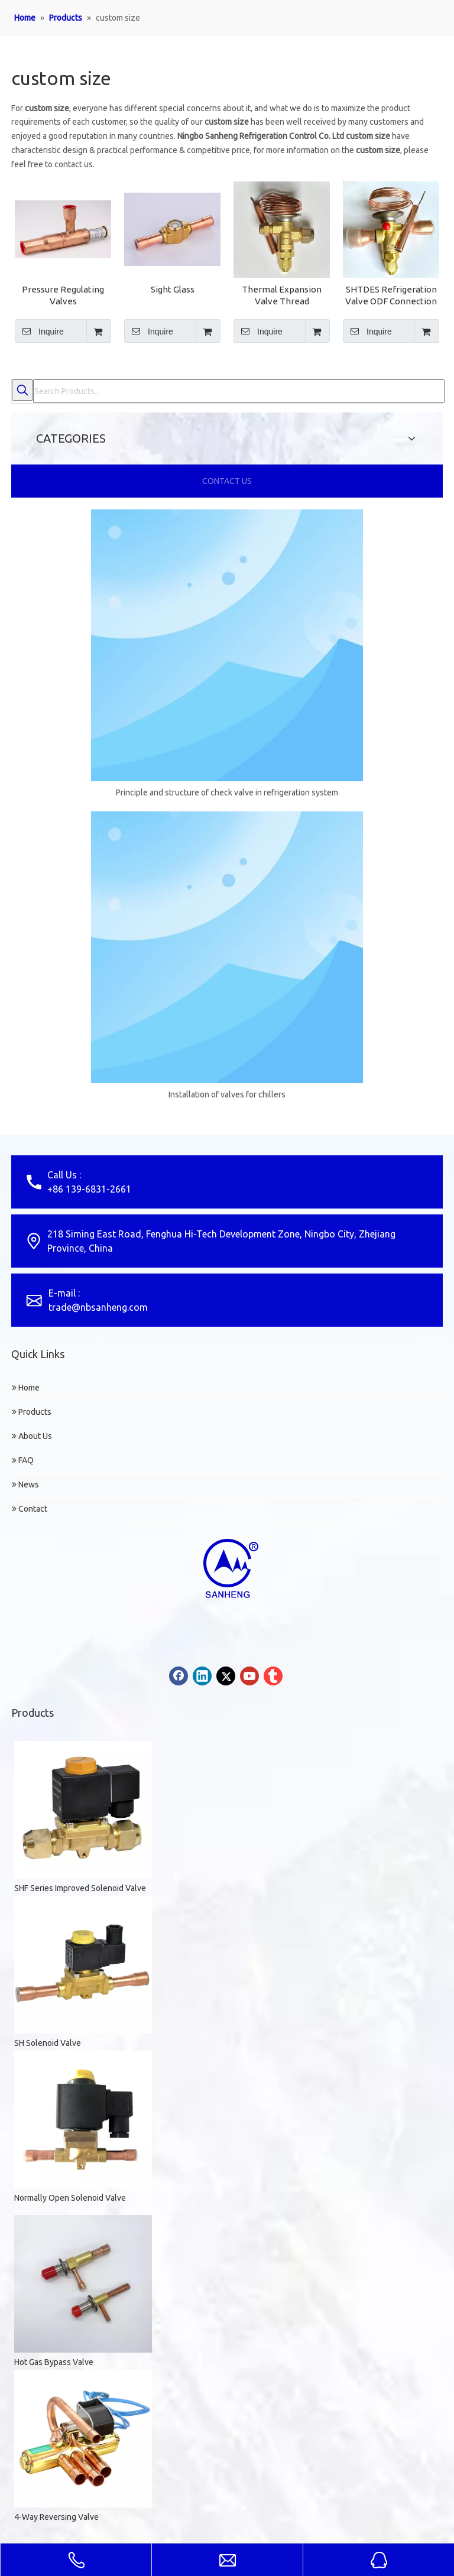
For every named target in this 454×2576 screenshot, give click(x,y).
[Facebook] (178, 1676)
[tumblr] (273, 1676)
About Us (32, 1436)
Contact (29, 1508)
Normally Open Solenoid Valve (70, 2198)
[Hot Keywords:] (22, 390)
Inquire (39, 331)
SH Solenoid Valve (47, 2043)
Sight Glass (172, 289)
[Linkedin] (202, 1676)
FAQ (23, 1460)
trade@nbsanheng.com (98, 1307)
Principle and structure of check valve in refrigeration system (227, 792)
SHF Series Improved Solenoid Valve (80, 1888)
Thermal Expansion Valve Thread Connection (282, 295)
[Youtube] (249, 1676)
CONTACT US (227, 481)
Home (26, 1387)
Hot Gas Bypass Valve (53, 2362)
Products (31, 1412)
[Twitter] (225, 1676)
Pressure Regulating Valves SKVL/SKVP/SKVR (63, 295)
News (25, 1484)
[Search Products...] (239, 391)
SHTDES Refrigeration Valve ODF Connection (391, 295)
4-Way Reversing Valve (56, 2517)
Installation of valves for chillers (227, 1094)
